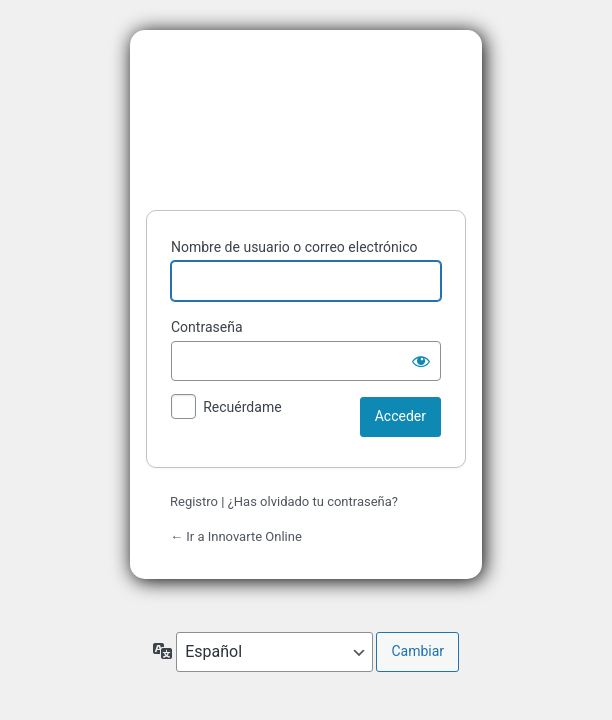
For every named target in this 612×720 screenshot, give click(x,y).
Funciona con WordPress (306, 116)
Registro (194, 501)
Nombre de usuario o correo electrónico (294, 247)
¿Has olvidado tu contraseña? (313, 501)
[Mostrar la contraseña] (421, 361)
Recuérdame (242, 407)
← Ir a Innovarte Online (236, 536)
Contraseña (207, 327)
